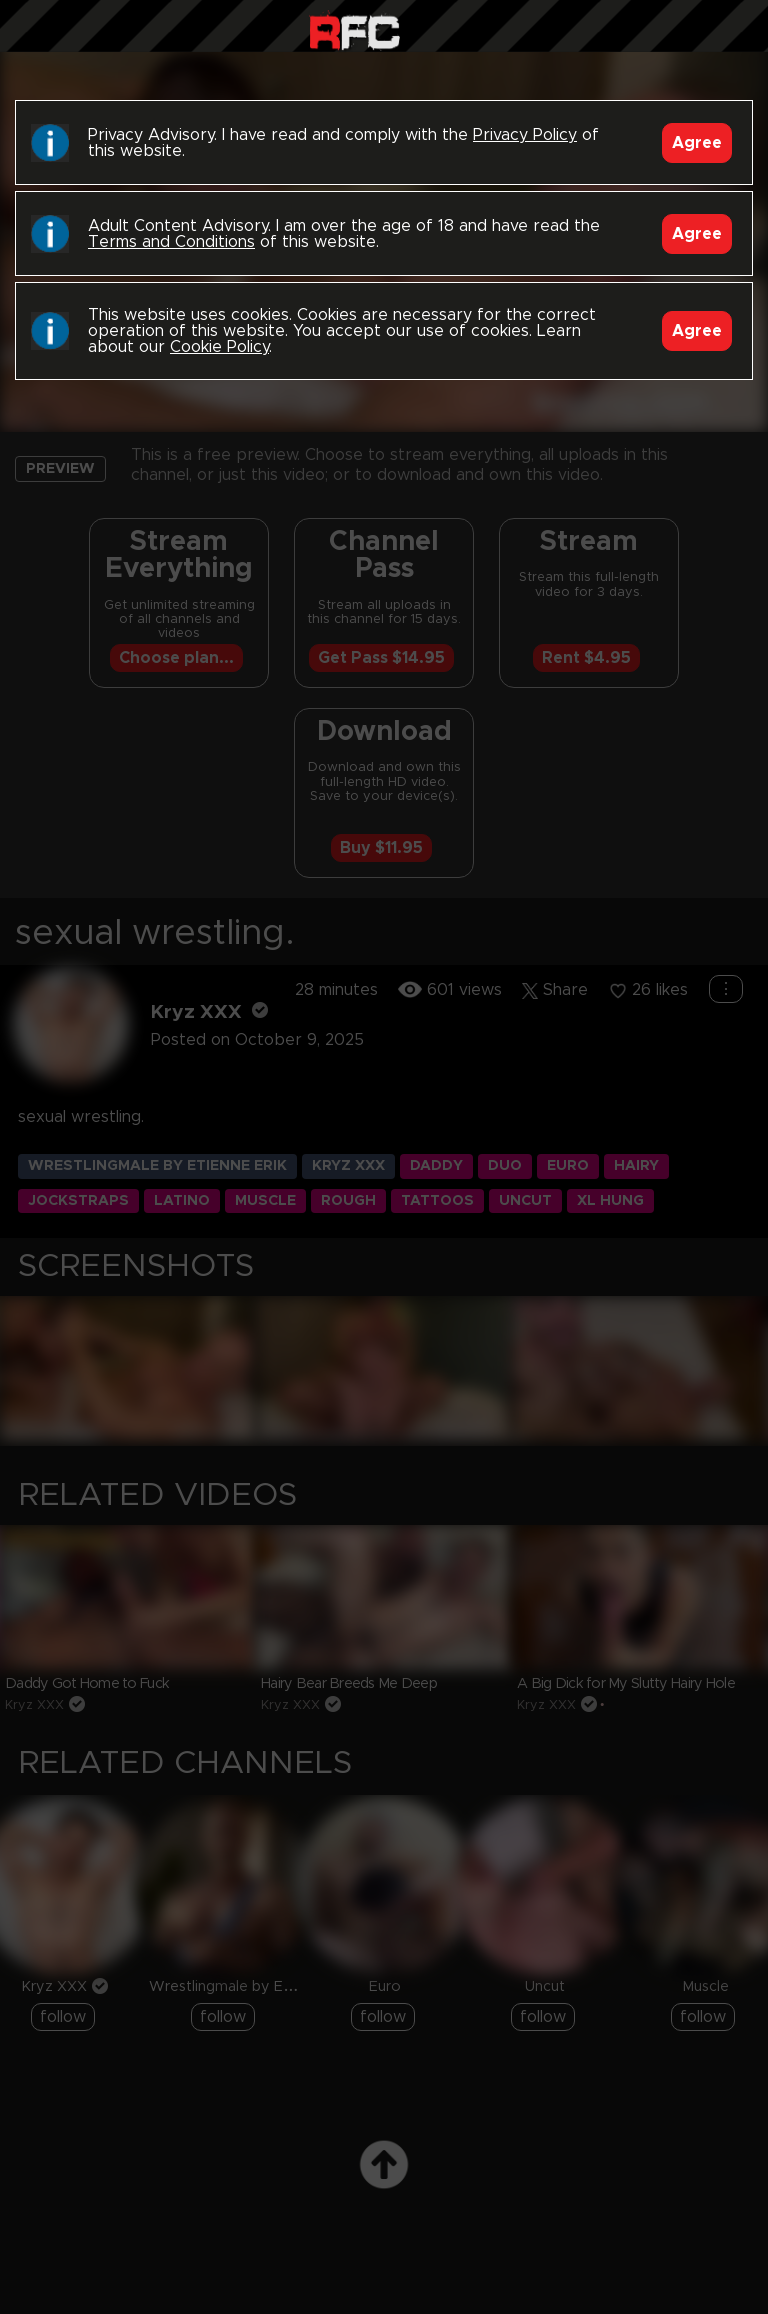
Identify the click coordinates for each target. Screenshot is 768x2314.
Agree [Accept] (697, 143)
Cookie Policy (219, 347)
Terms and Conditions (171, 242)
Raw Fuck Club (354, 30)
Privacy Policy (525, 135)
